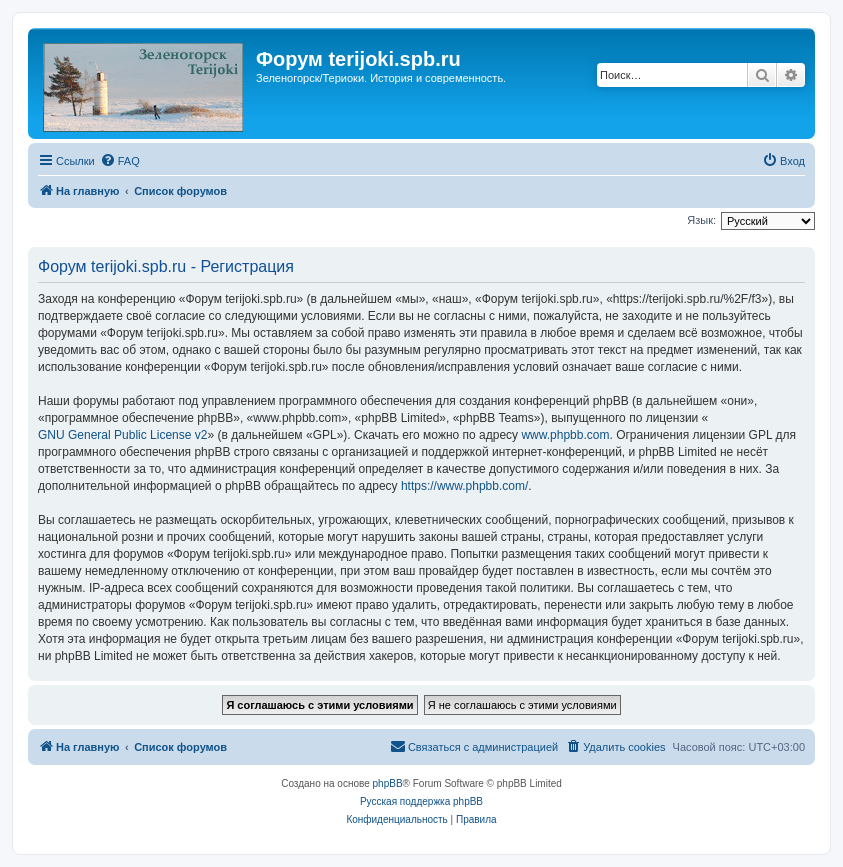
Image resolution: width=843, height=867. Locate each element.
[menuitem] (120, 161)
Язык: (701, 220)
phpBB (388, 783)
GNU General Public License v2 (122, 435)
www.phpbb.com (565, 435)
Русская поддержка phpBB (421, 801)
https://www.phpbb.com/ (464, 486)
